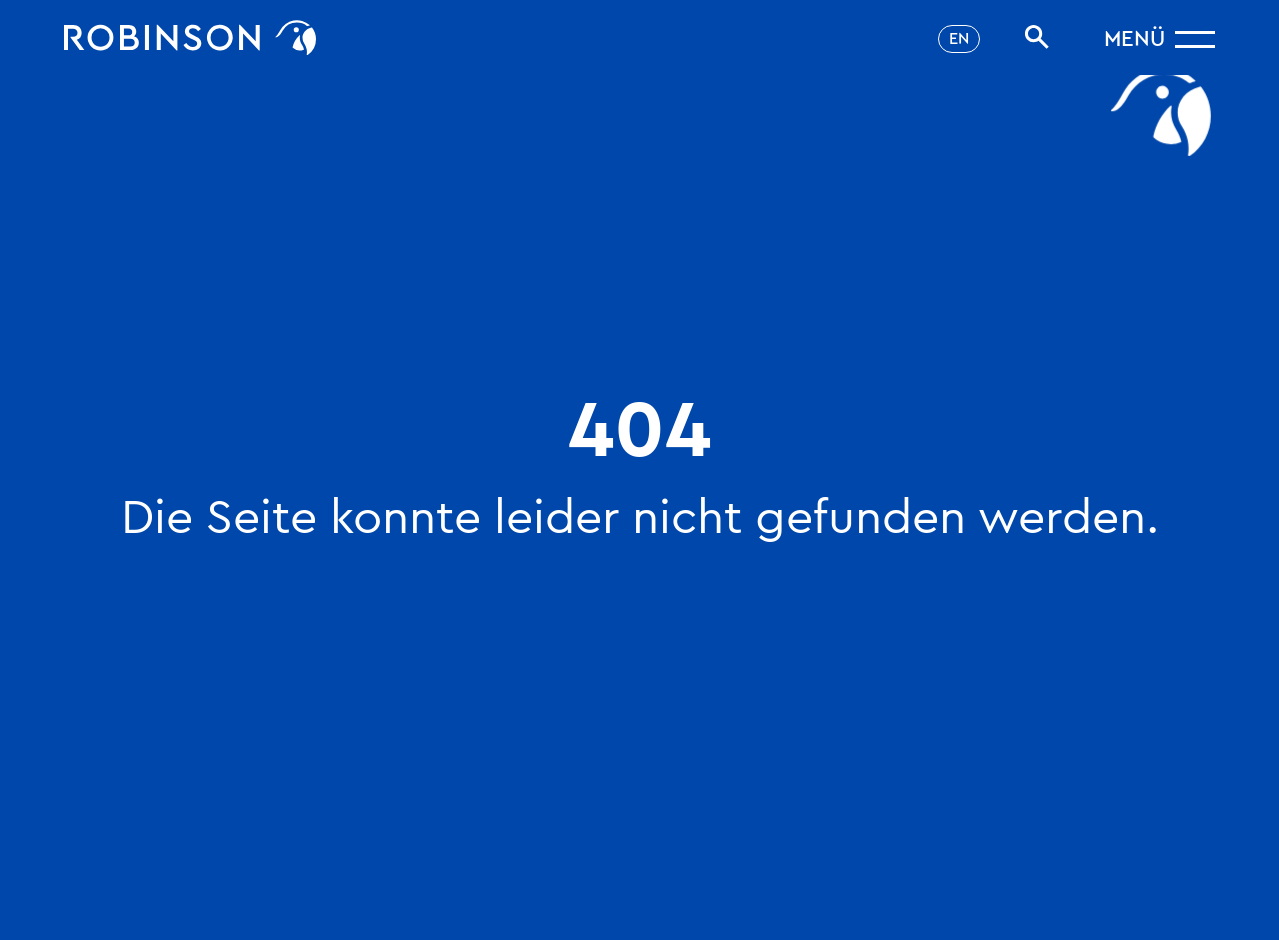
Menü (1134, 39)
